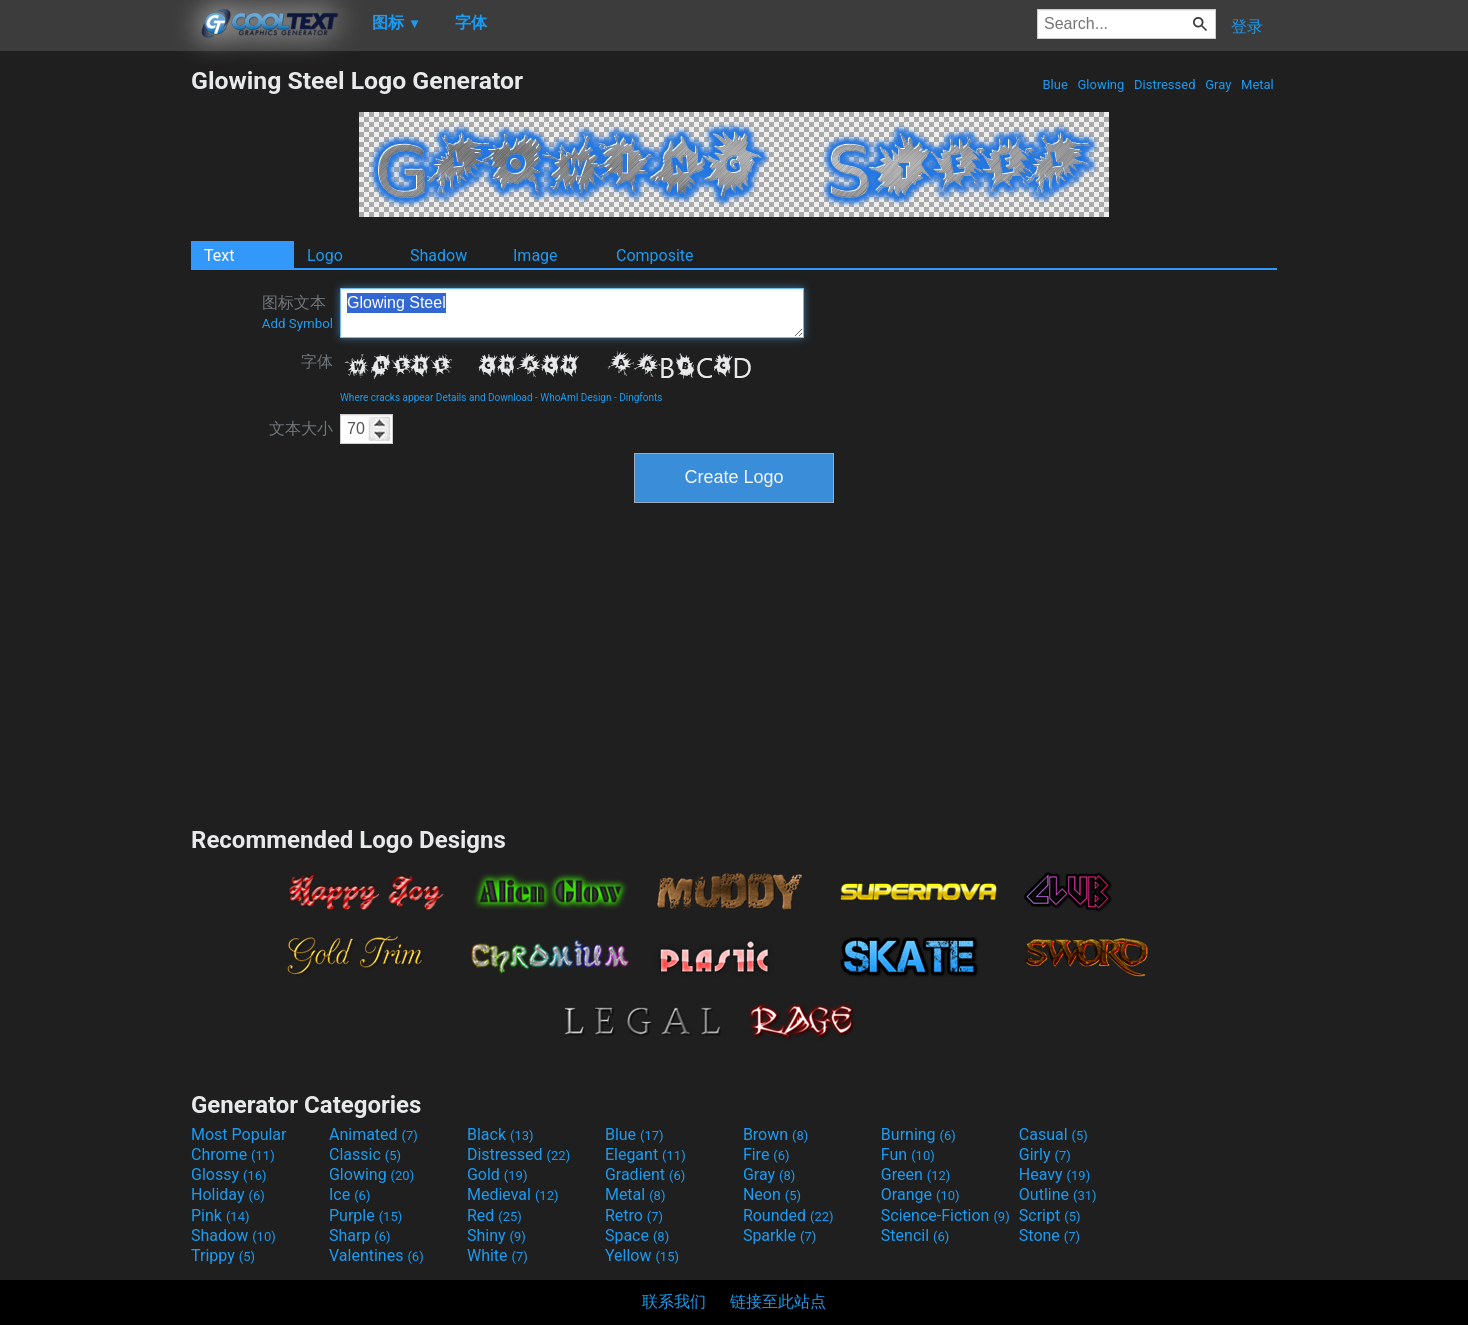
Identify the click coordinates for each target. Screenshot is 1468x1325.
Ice (349, 1194)
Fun (908, 1154)
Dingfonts (640, 397)
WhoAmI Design (575, 397)
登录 (1247, 26)
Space (637, 1235)
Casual (1053, 1134)
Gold (497, 1174)
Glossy (229, 1174)
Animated (373, 1134)
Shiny (496, 1235)
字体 (317, 361)
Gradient (645, 1174)
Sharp (360, 1235)
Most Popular (239, 1134)
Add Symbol (297, 323)
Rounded (788, 1215)
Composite (655, 255)
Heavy (1054, 1174)
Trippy (223, 1255)
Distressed (1165, 84)
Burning (918, 1134)
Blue (1055, 84)
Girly (1045, 1154)
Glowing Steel (572, 313)
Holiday (228, 1194)
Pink (220, 1215)
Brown (775, 1134)
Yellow (642, 1255)
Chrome (233, 1154)
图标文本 (297, 312)
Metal (1257, 84)
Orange (920, 1194)
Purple (365, 1215)
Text (219, 255)
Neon (772, 1194)
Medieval (513, 1194)
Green (916, 1174)
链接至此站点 (778, 1301)
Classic (365, 1154)
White (497, 1255)
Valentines (376, 1255)
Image (535, 255)
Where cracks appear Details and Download (436, 397)
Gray (1218, 84)
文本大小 (301, 428)
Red (494, 1215)
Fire (766, 1154)
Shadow (438, 255)
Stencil (915, 1235)
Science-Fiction (945, 1215)
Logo (325, 255)
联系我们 (674, 1301)
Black (500, 1134)
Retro (634, 1215)
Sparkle (779, 1235)
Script (1050, 1215)
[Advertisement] (95, 366)
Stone (1049, 1235)
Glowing (1100, 84)
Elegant (645, 1154)
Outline (1058, 1194)
